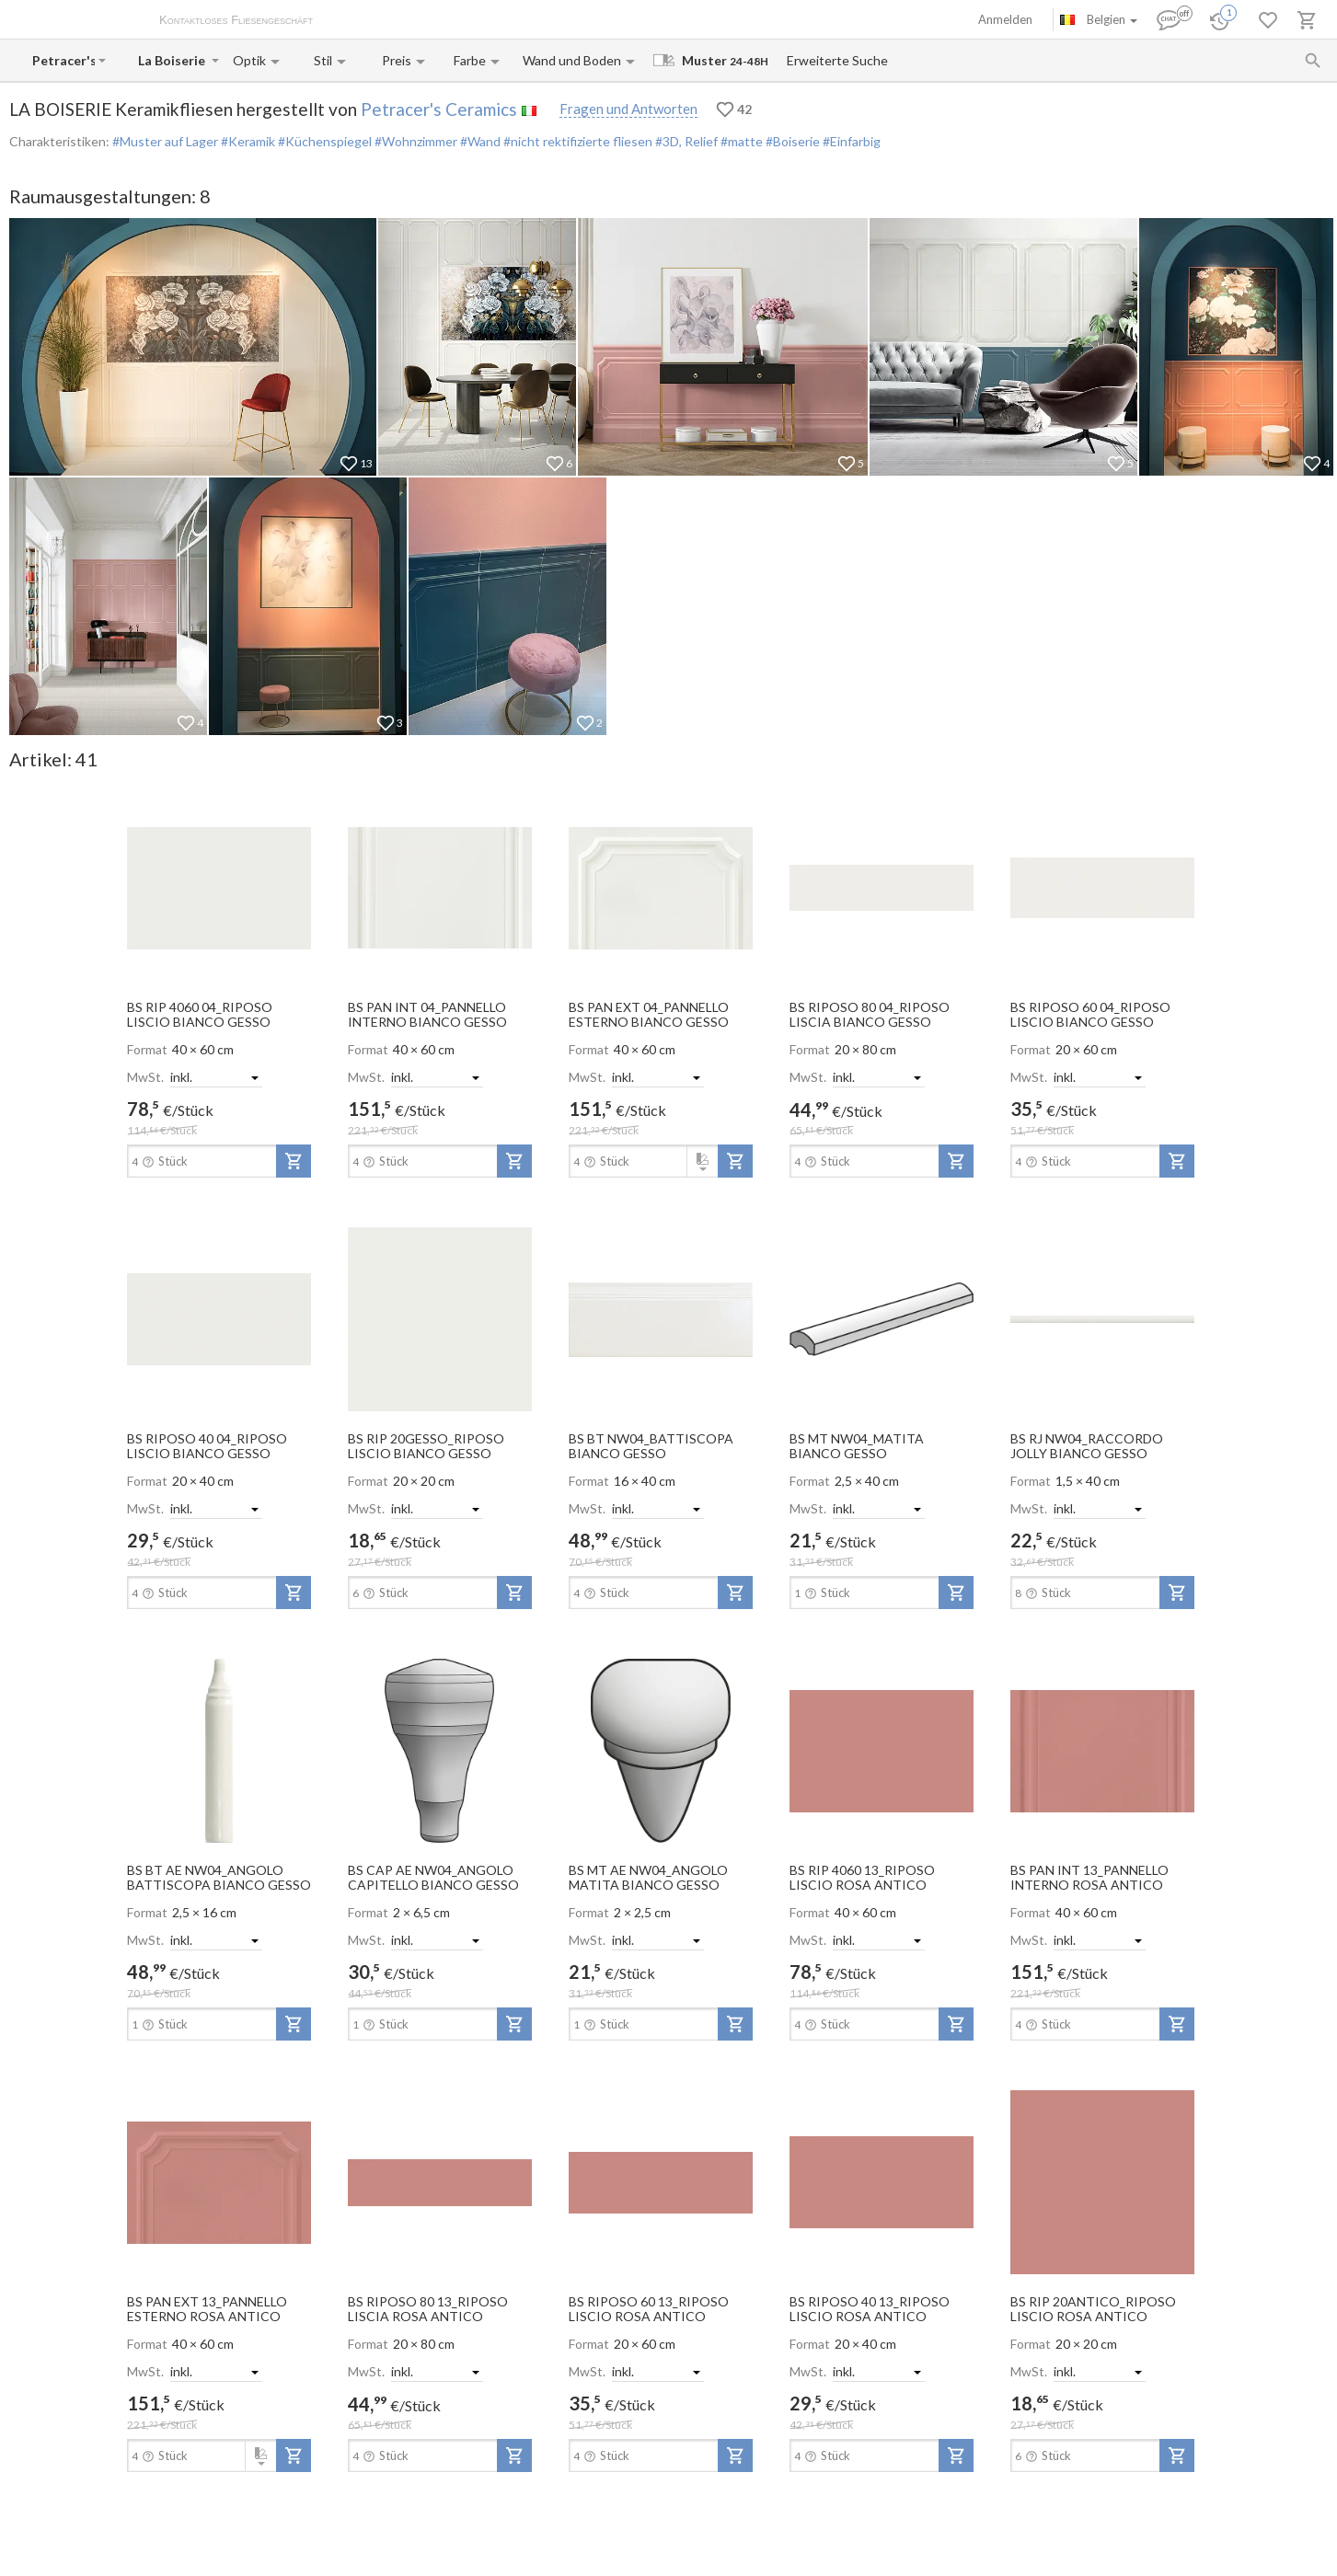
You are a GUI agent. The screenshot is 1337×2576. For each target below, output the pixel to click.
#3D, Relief (685, 141)
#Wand (479, 141)
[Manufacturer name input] (63, 60)
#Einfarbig (850, 141)
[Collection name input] (173, 60)
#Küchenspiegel (323, 141)
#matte (740, 141)
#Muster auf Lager (165, 141)
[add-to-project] (293, 1161)
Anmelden (1005, 19)
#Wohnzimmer (414, 141)
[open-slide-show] (219, 887)
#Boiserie (791, 141)
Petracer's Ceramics (439, 109)
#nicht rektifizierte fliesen (576, 141)
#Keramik (246, 141)
